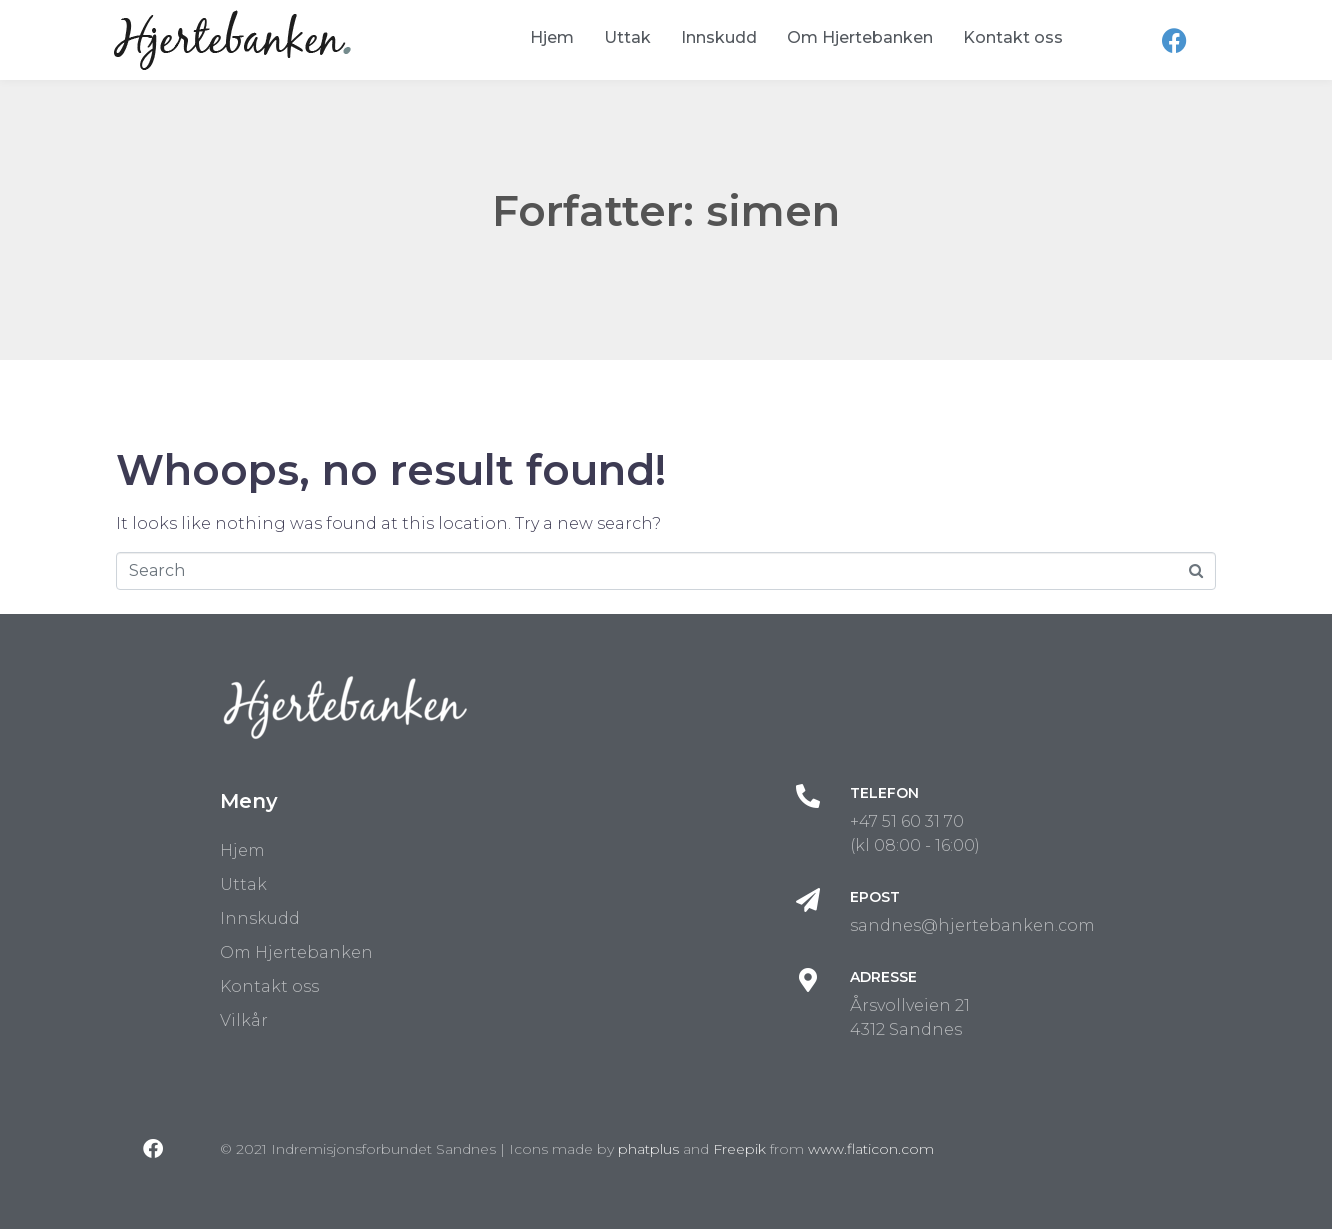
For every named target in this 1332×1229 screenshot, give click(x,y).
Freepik (739, 1149)
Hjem (552, 37)
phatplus (648, 1149)
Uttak (627, 37)
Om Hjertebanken (860, 37)
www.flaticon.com (871, 1149)
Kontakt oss (1013, 37)
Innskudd (719, 37)
